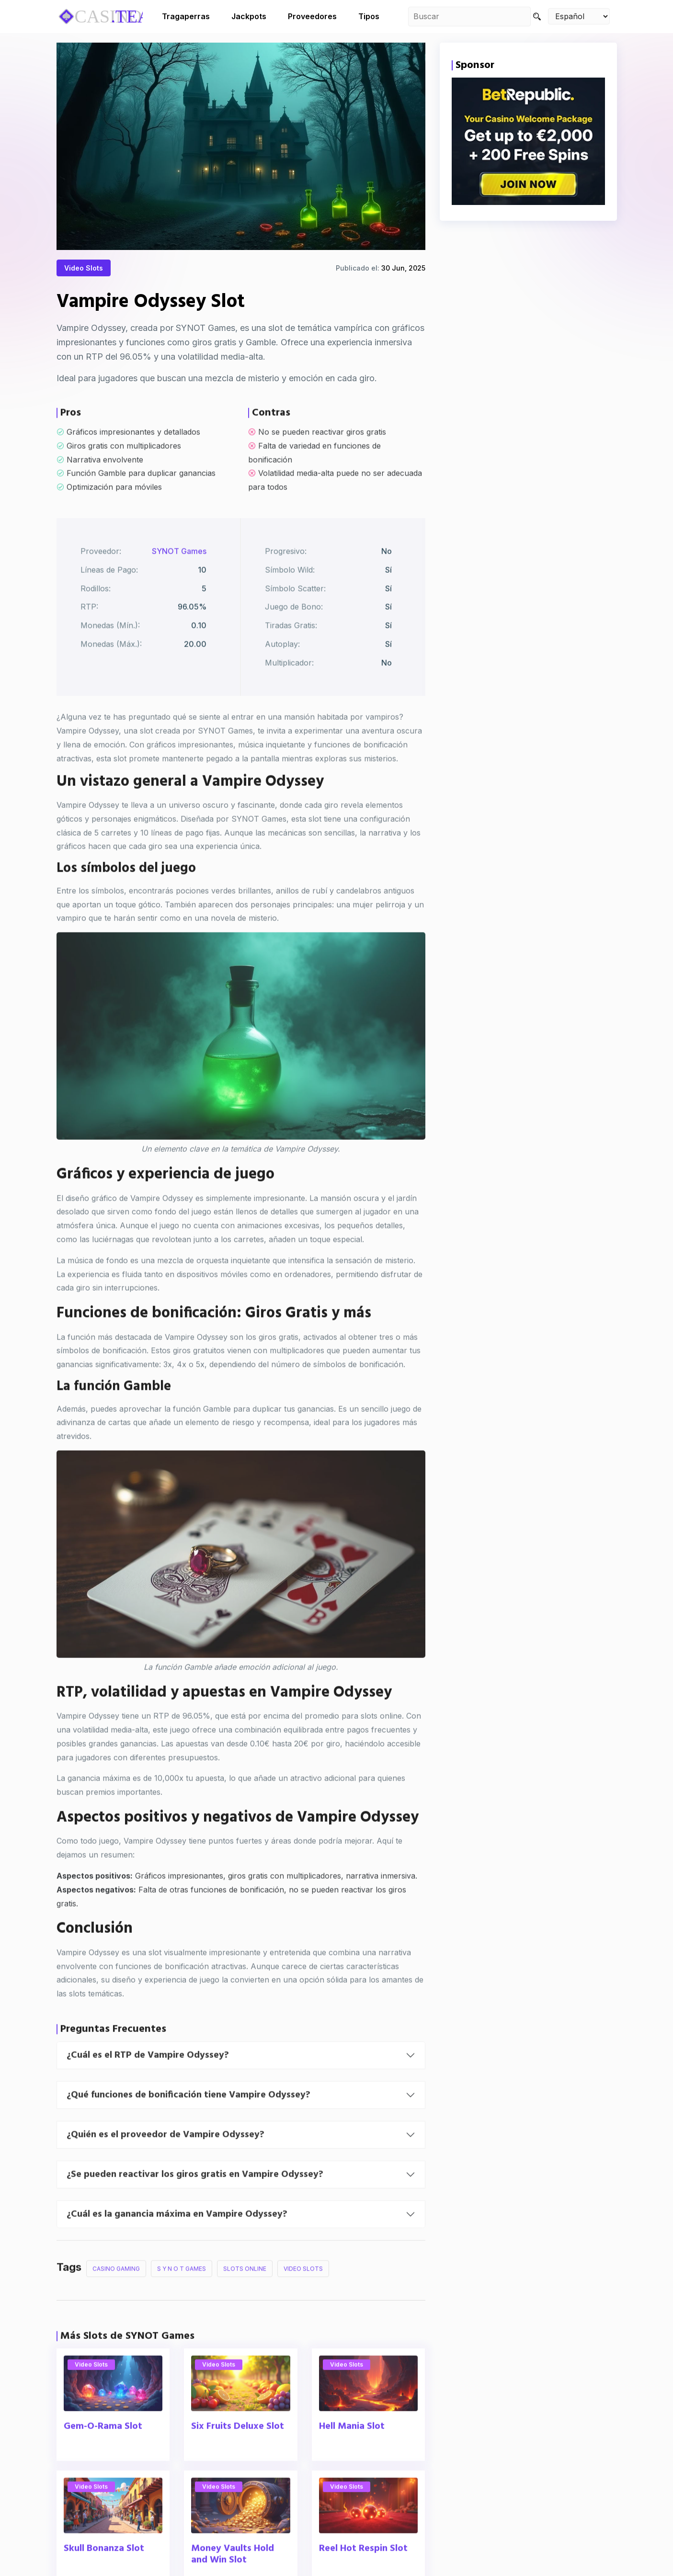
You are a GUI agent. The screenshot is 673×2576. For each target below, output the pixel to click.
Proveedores (312, 16)
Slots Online (244, 2296)
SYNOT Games (179, 578)
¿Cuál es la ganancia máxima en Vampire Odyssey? (177, 2241)
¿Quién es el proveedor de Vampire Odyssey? (165, 2162)
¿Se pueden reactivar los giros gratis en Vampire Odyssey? (195, 2202)
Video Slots (83, 270)
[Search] (537, 16)
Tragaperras (186, 16)
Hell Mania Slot (352, 2454)
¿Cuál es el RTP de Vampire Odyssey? (148, 2082)
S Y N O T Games (181, 2296)
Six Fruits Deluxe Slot (237, 2454)
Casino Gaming (116, 2296)
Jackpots (248, 16)
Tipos (368, 16)
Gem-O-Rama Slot (103, 2454)
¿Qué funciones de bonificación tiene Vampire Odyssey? (188, 2122)
